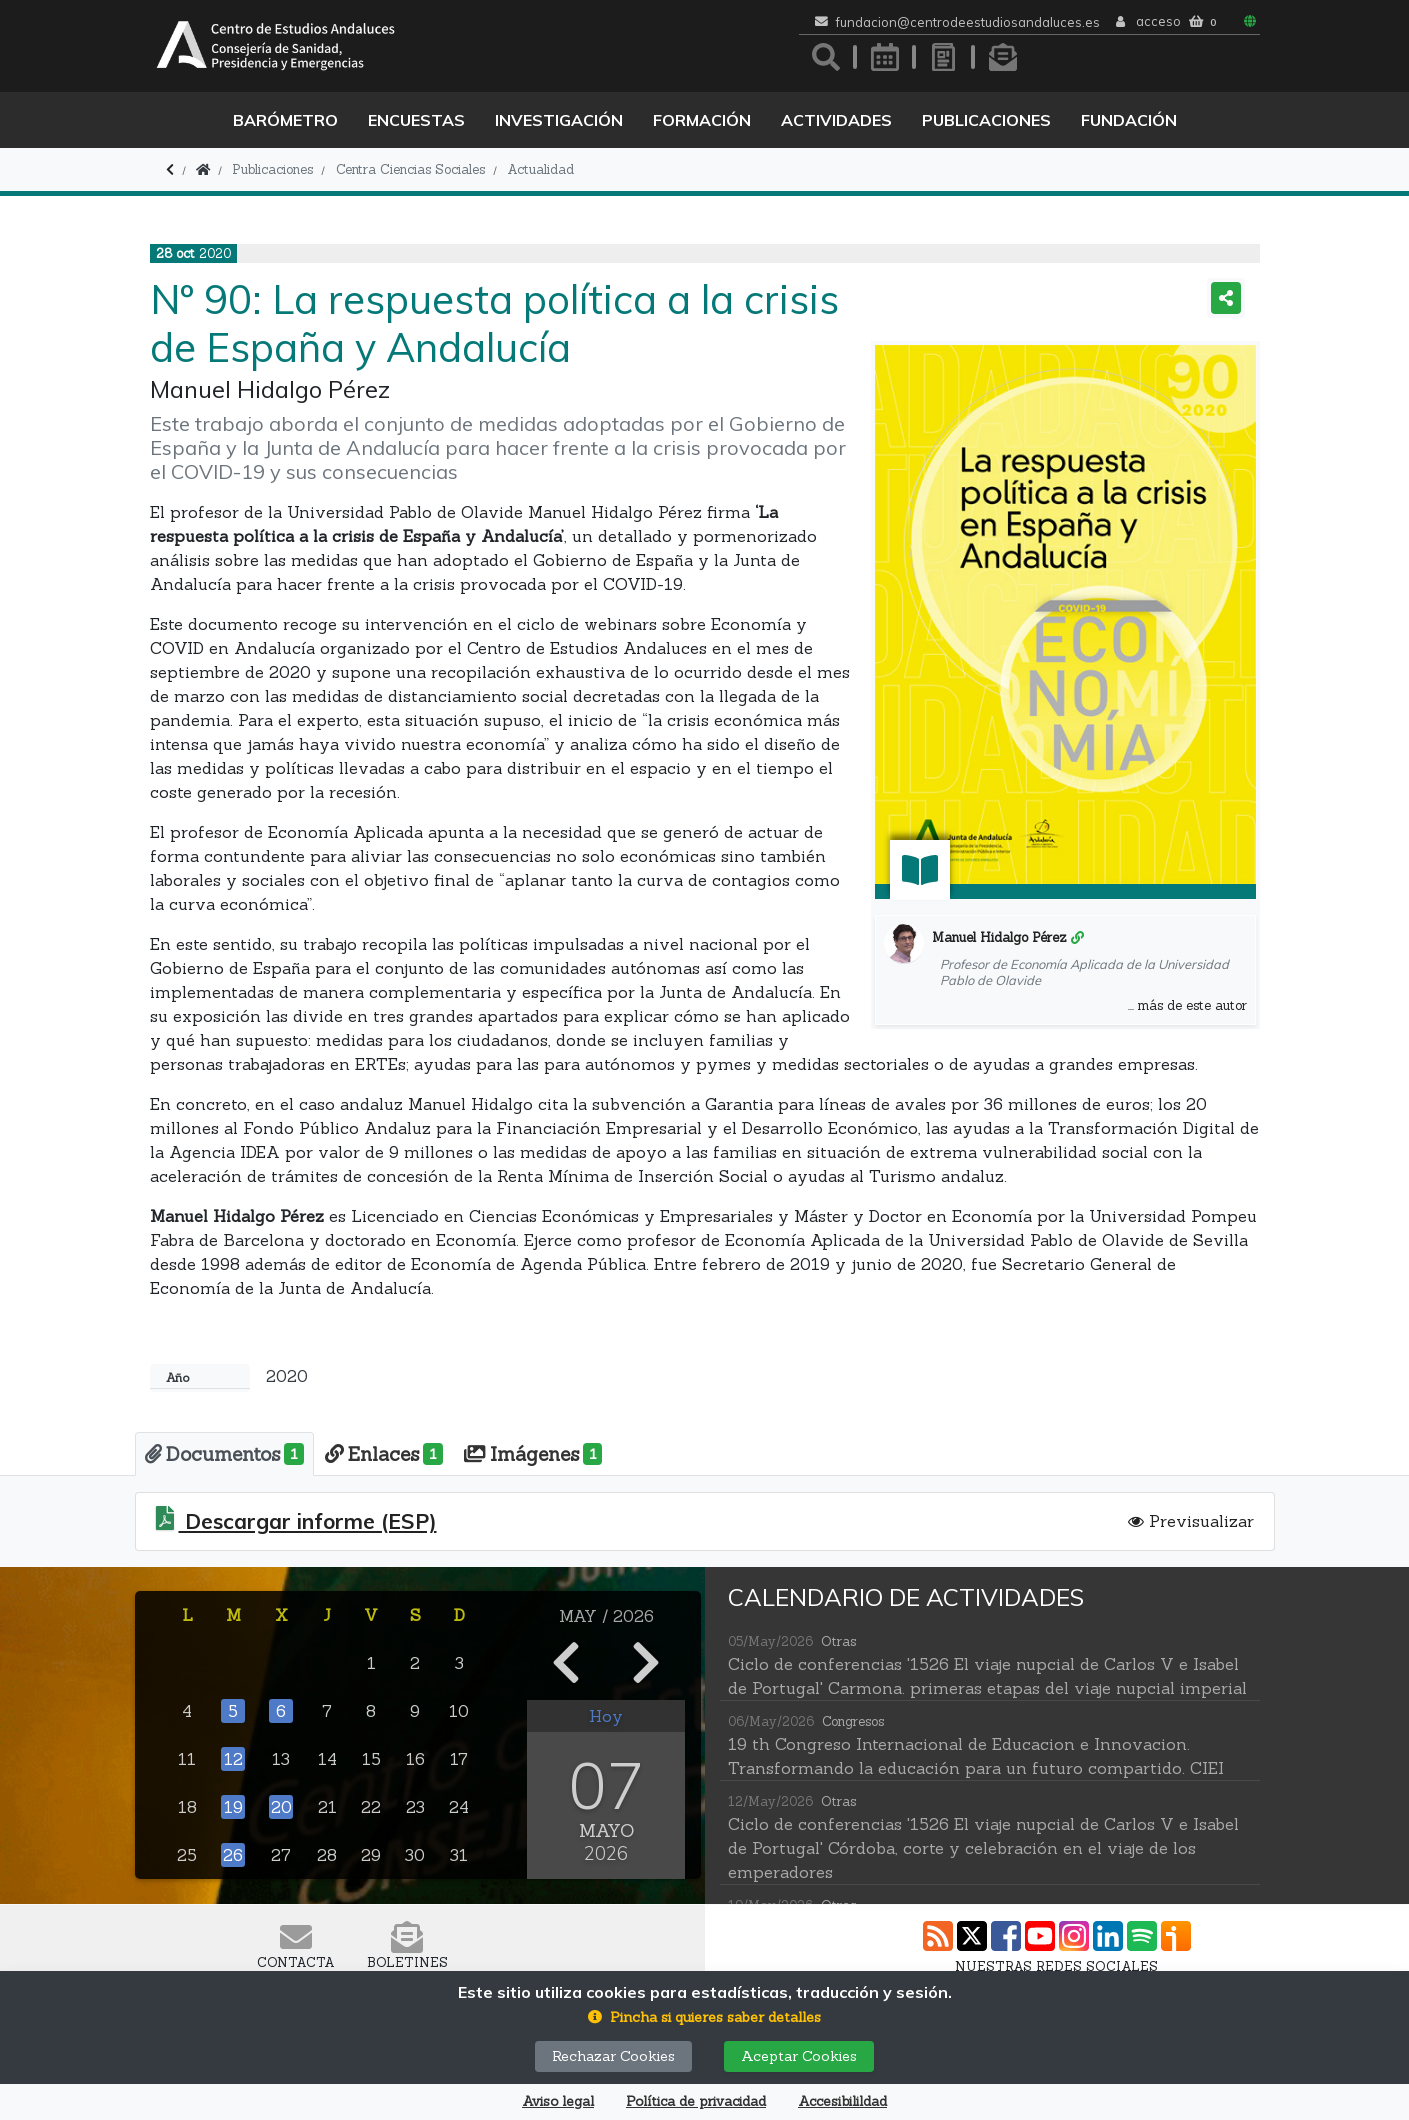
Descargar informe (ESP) (308, 1517)
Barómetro (285, 120)
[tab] (215, 1452)
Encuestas (416, 120)
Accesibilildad (842, 2101)
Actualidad (540, 169)
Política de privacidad (696, 2101)
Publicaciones (986, 120)
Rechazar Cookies (613, 2056)
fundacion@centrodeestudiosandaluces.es (968, 22)
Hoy (606, 1712)
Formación (702, 120)
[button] (704, 2017)
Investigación (559, 120)
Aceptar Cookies (799, 2056)
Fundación (1129, 120)
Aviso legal (558, 2101)
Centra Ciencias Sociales (410, 169)
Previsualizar (1191, 1517)
